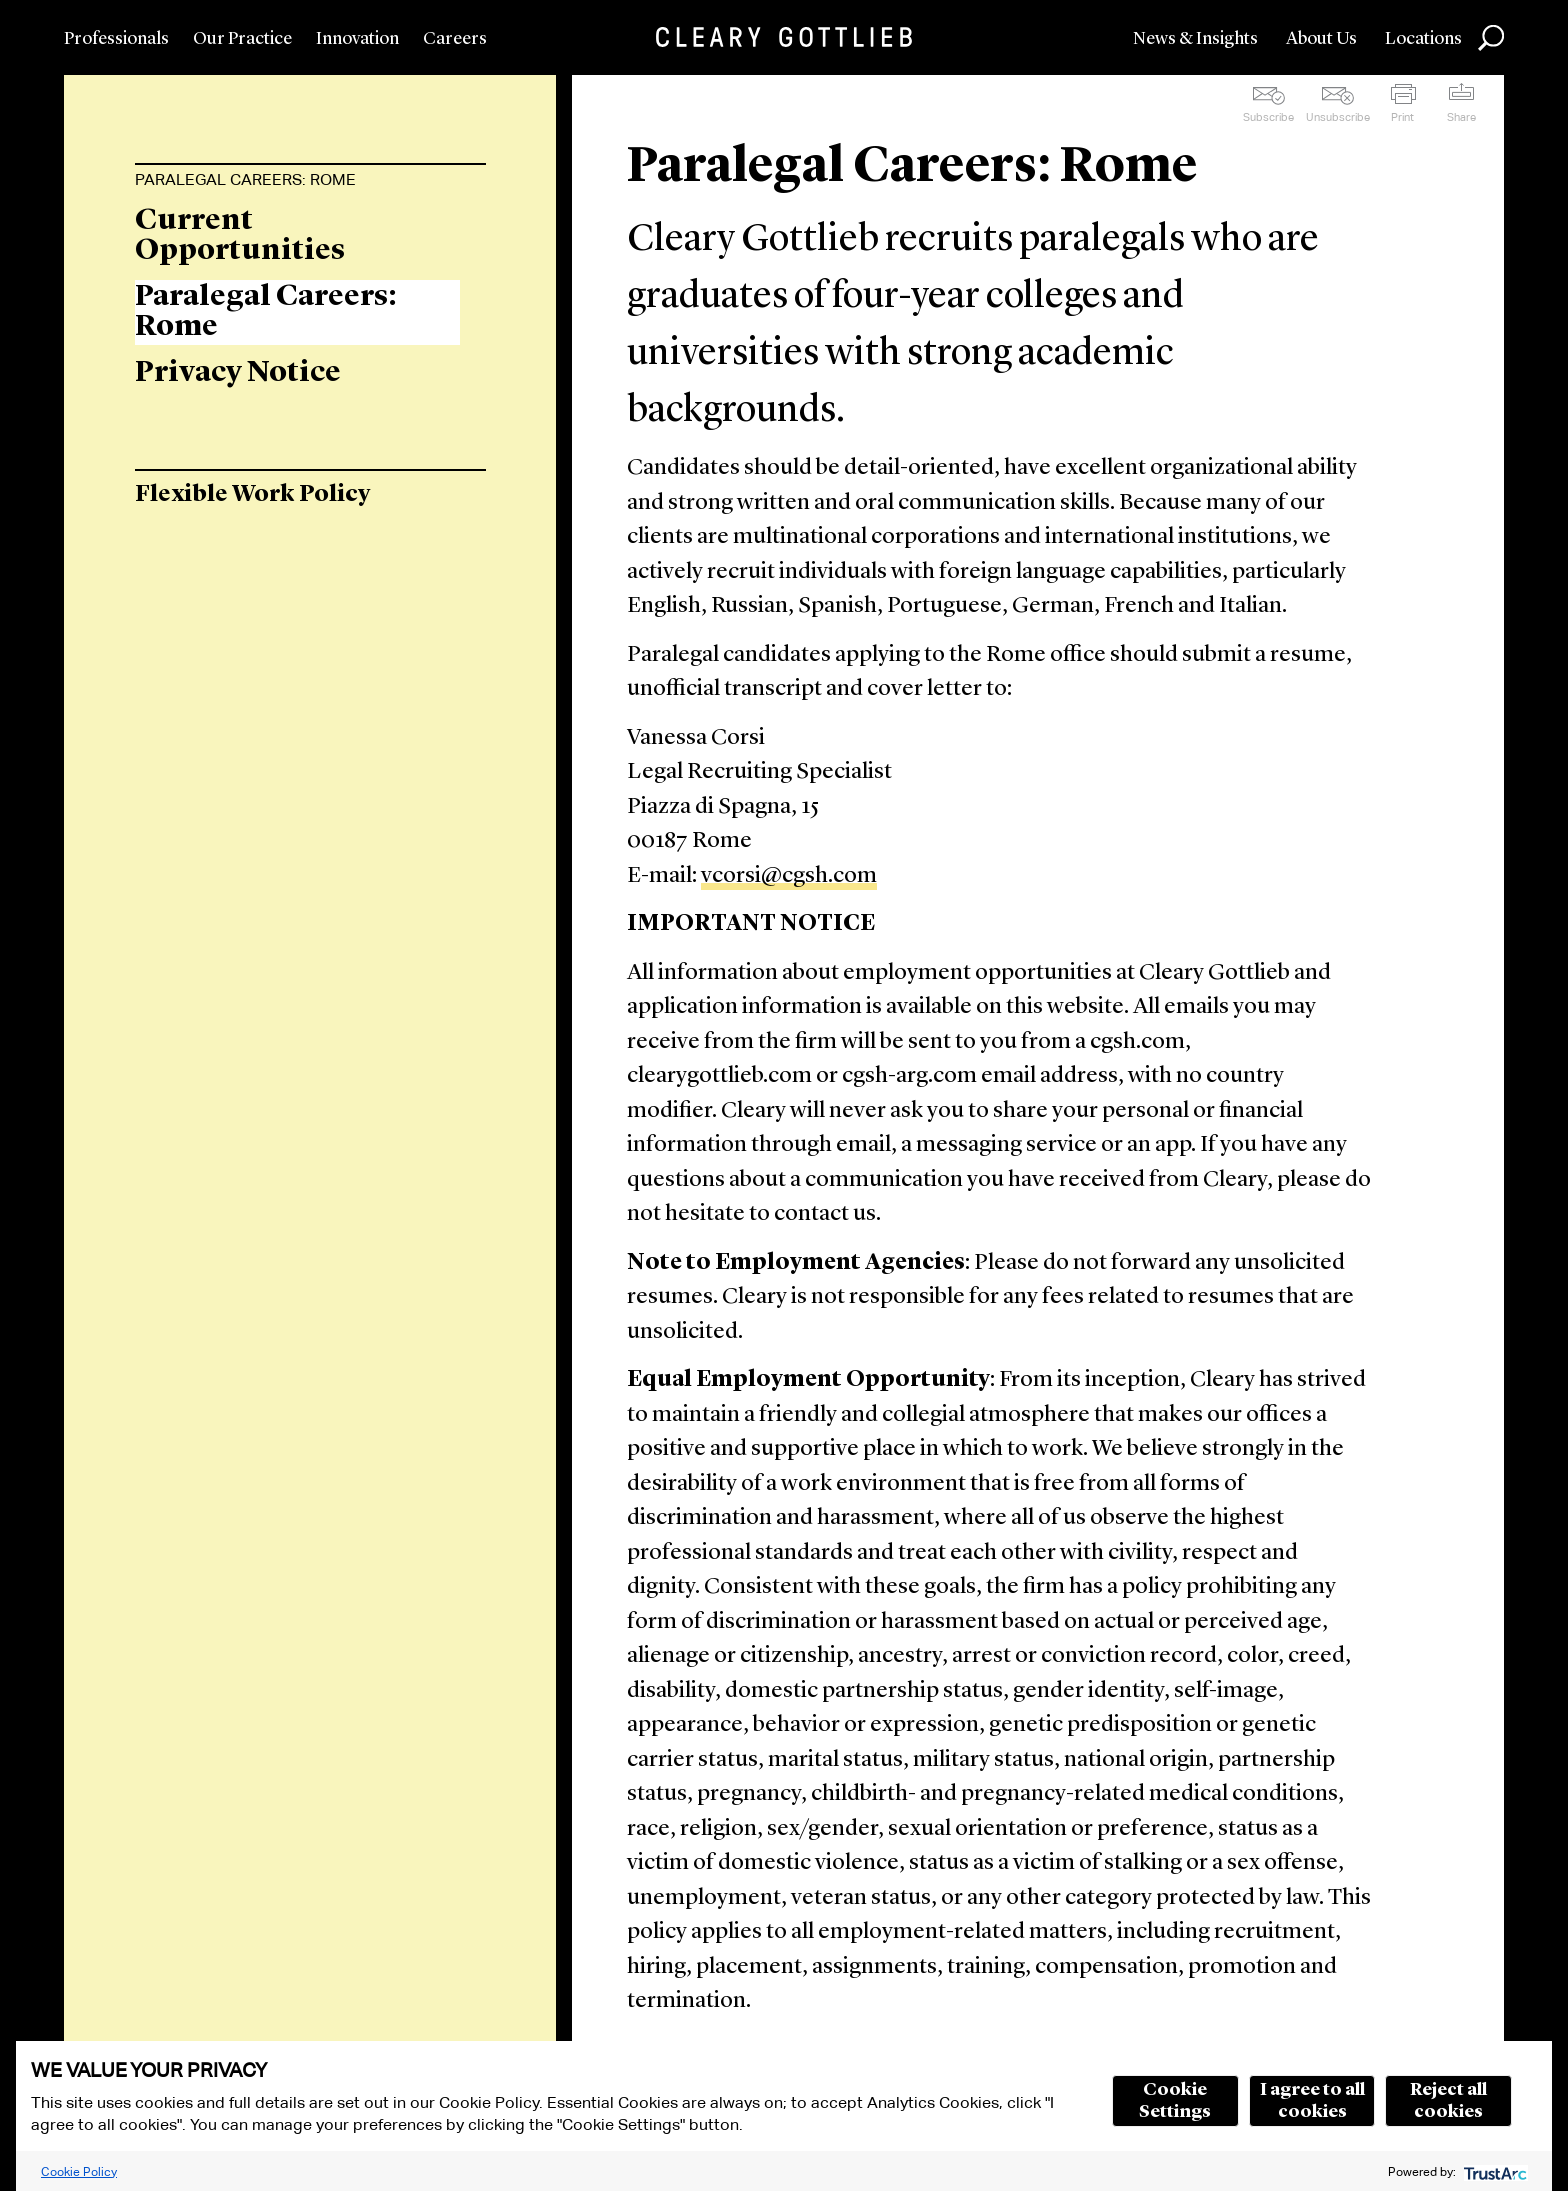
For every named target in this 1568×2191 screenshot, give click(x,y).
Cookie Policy (79, 2171)
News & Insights (1195, 39)
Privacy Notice (238, 373)
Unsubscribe (1338, 117)
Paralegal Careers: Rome (245, 179)
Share (1461, 117)
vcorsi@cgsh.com (789, 876)
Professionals (116, 39)
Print (1402, 117)
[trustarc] (1493, 2171)
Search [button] (1491, 38)
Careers (455, 39)
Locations (1423, 39)
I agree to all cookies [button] (1312, 2101)
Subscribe (1268, 117)
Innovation (357, 39)
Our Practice (242, 39)
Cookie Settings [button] (1175, 2101)
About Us (1321, 39)
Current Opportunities (240, 236)
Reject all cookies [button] (1448, 2101)
